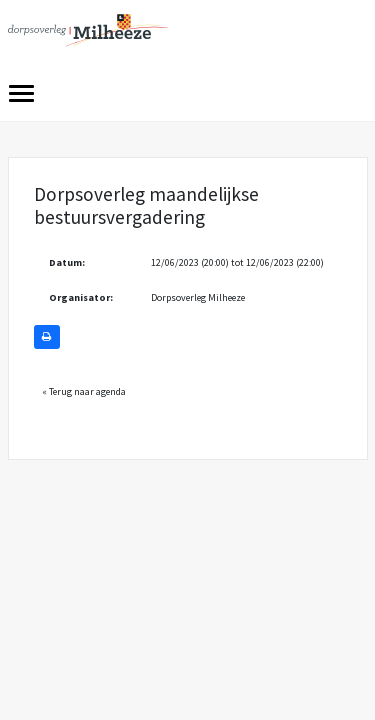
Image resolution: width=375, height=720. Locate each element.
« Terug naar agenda (84, 391)
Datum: (67, 262)
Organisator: (81, 297)
